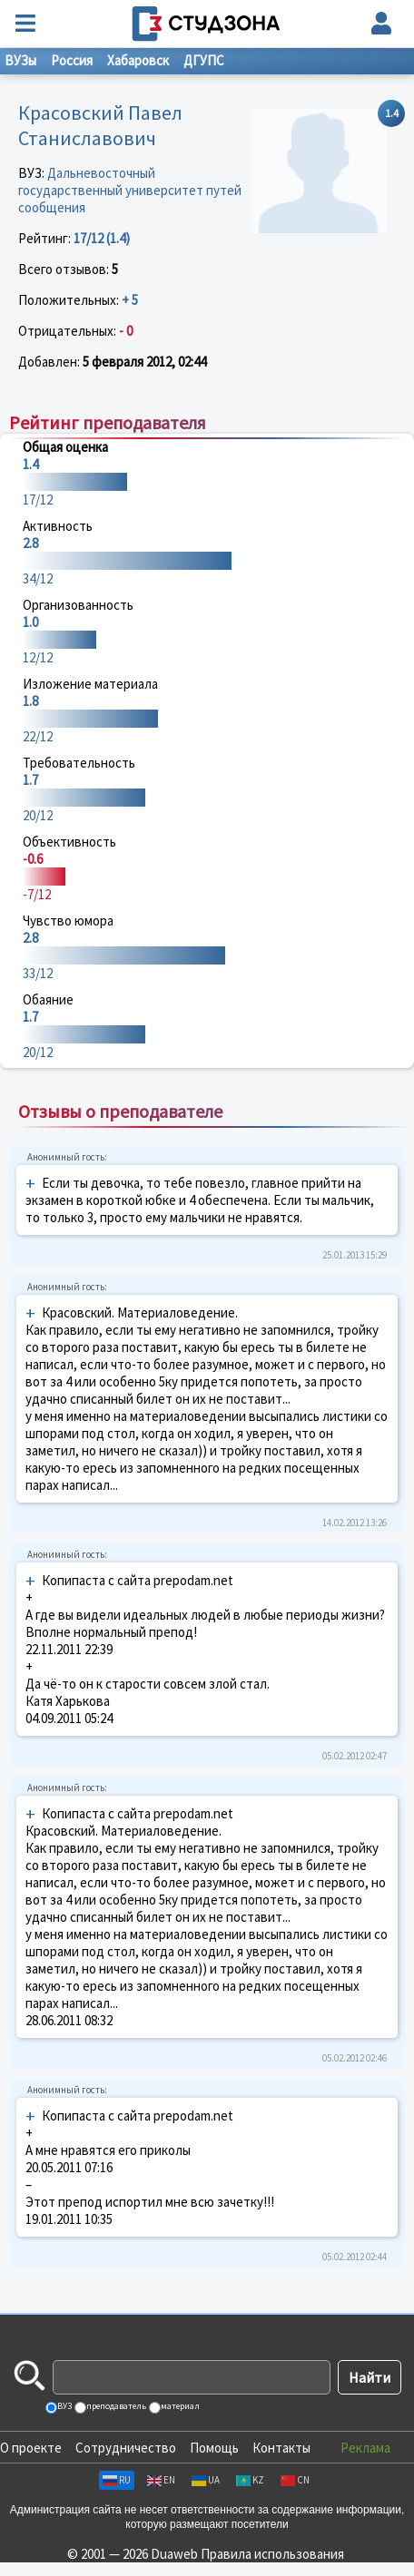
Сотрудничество (125, 2447)
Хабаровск (138, 60)
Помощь (214, 2447)
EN (161, 2479)
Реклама (365, 2447)
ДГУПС (203, 60)
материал (179, 2406)
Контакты (281, 2447)
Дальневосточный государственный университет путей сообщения (130, 190)
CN (295, 2479)
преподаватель (115, 2406)
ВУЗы (20, 60)
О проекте (31, 2447)
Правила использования (272, 2553)
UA (206, 2479)
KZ (250, 2479)
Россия (72, 60)
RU (117, 2479)
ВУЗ (63, 2406)
